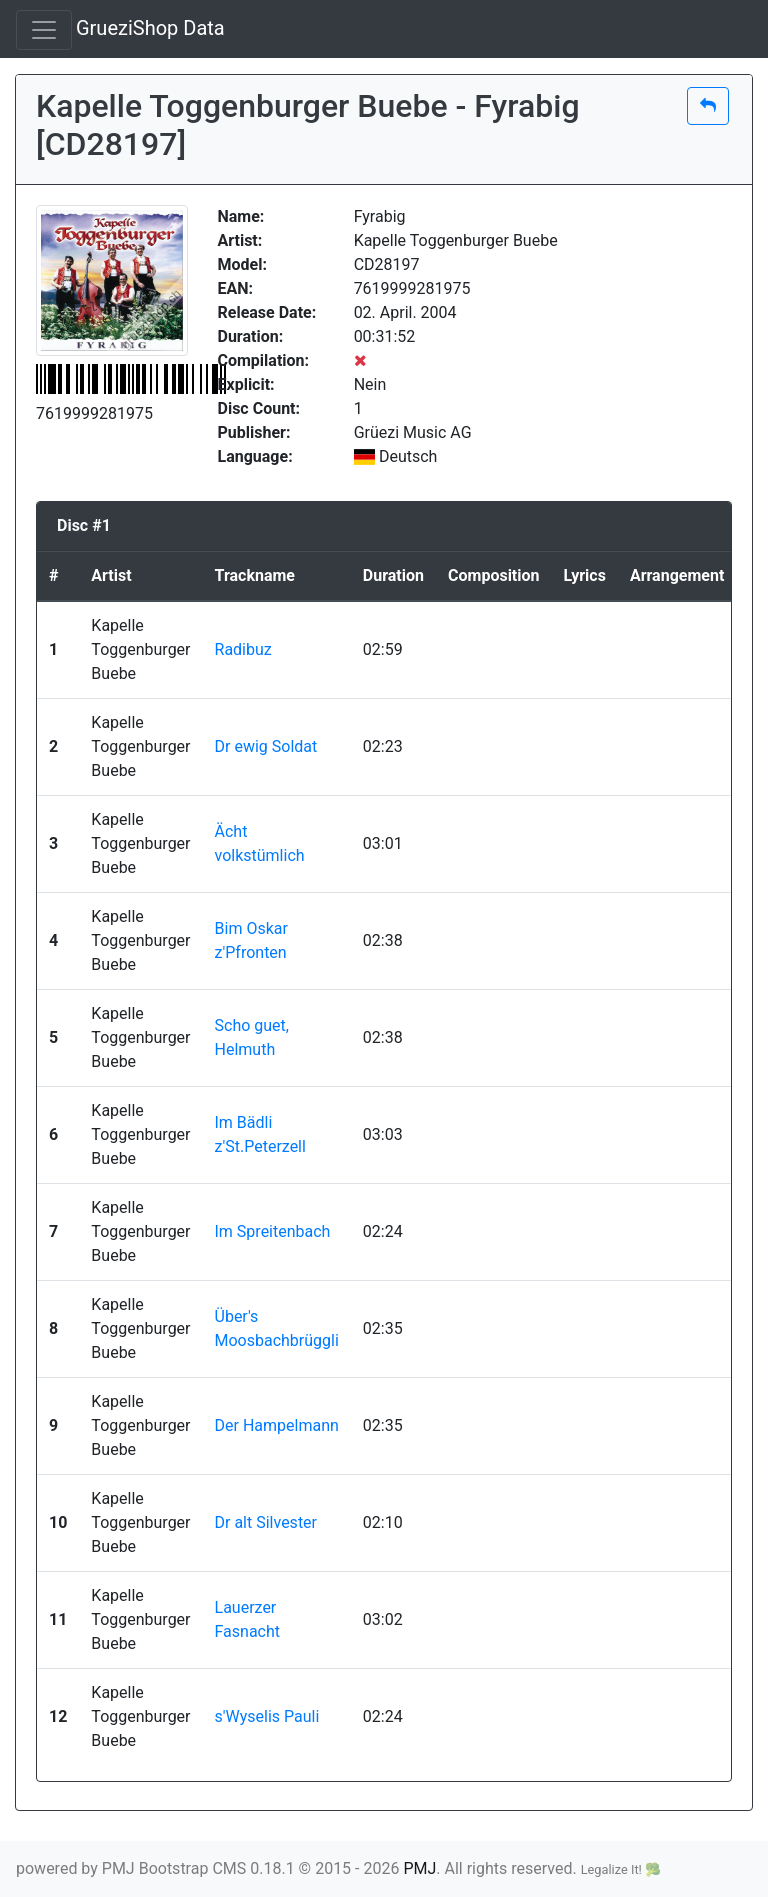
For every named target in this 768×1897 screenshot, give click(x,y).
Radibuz (243, 649)
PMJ (419, 1868)
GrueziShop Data (150, 28)
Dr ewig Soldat (266, 746)
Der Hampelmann (277, 1425)
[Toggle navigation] (44, 30)
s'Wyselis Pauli (267, 1716)
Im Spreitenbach (273, 1231)
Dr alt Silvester (266, 1522)
